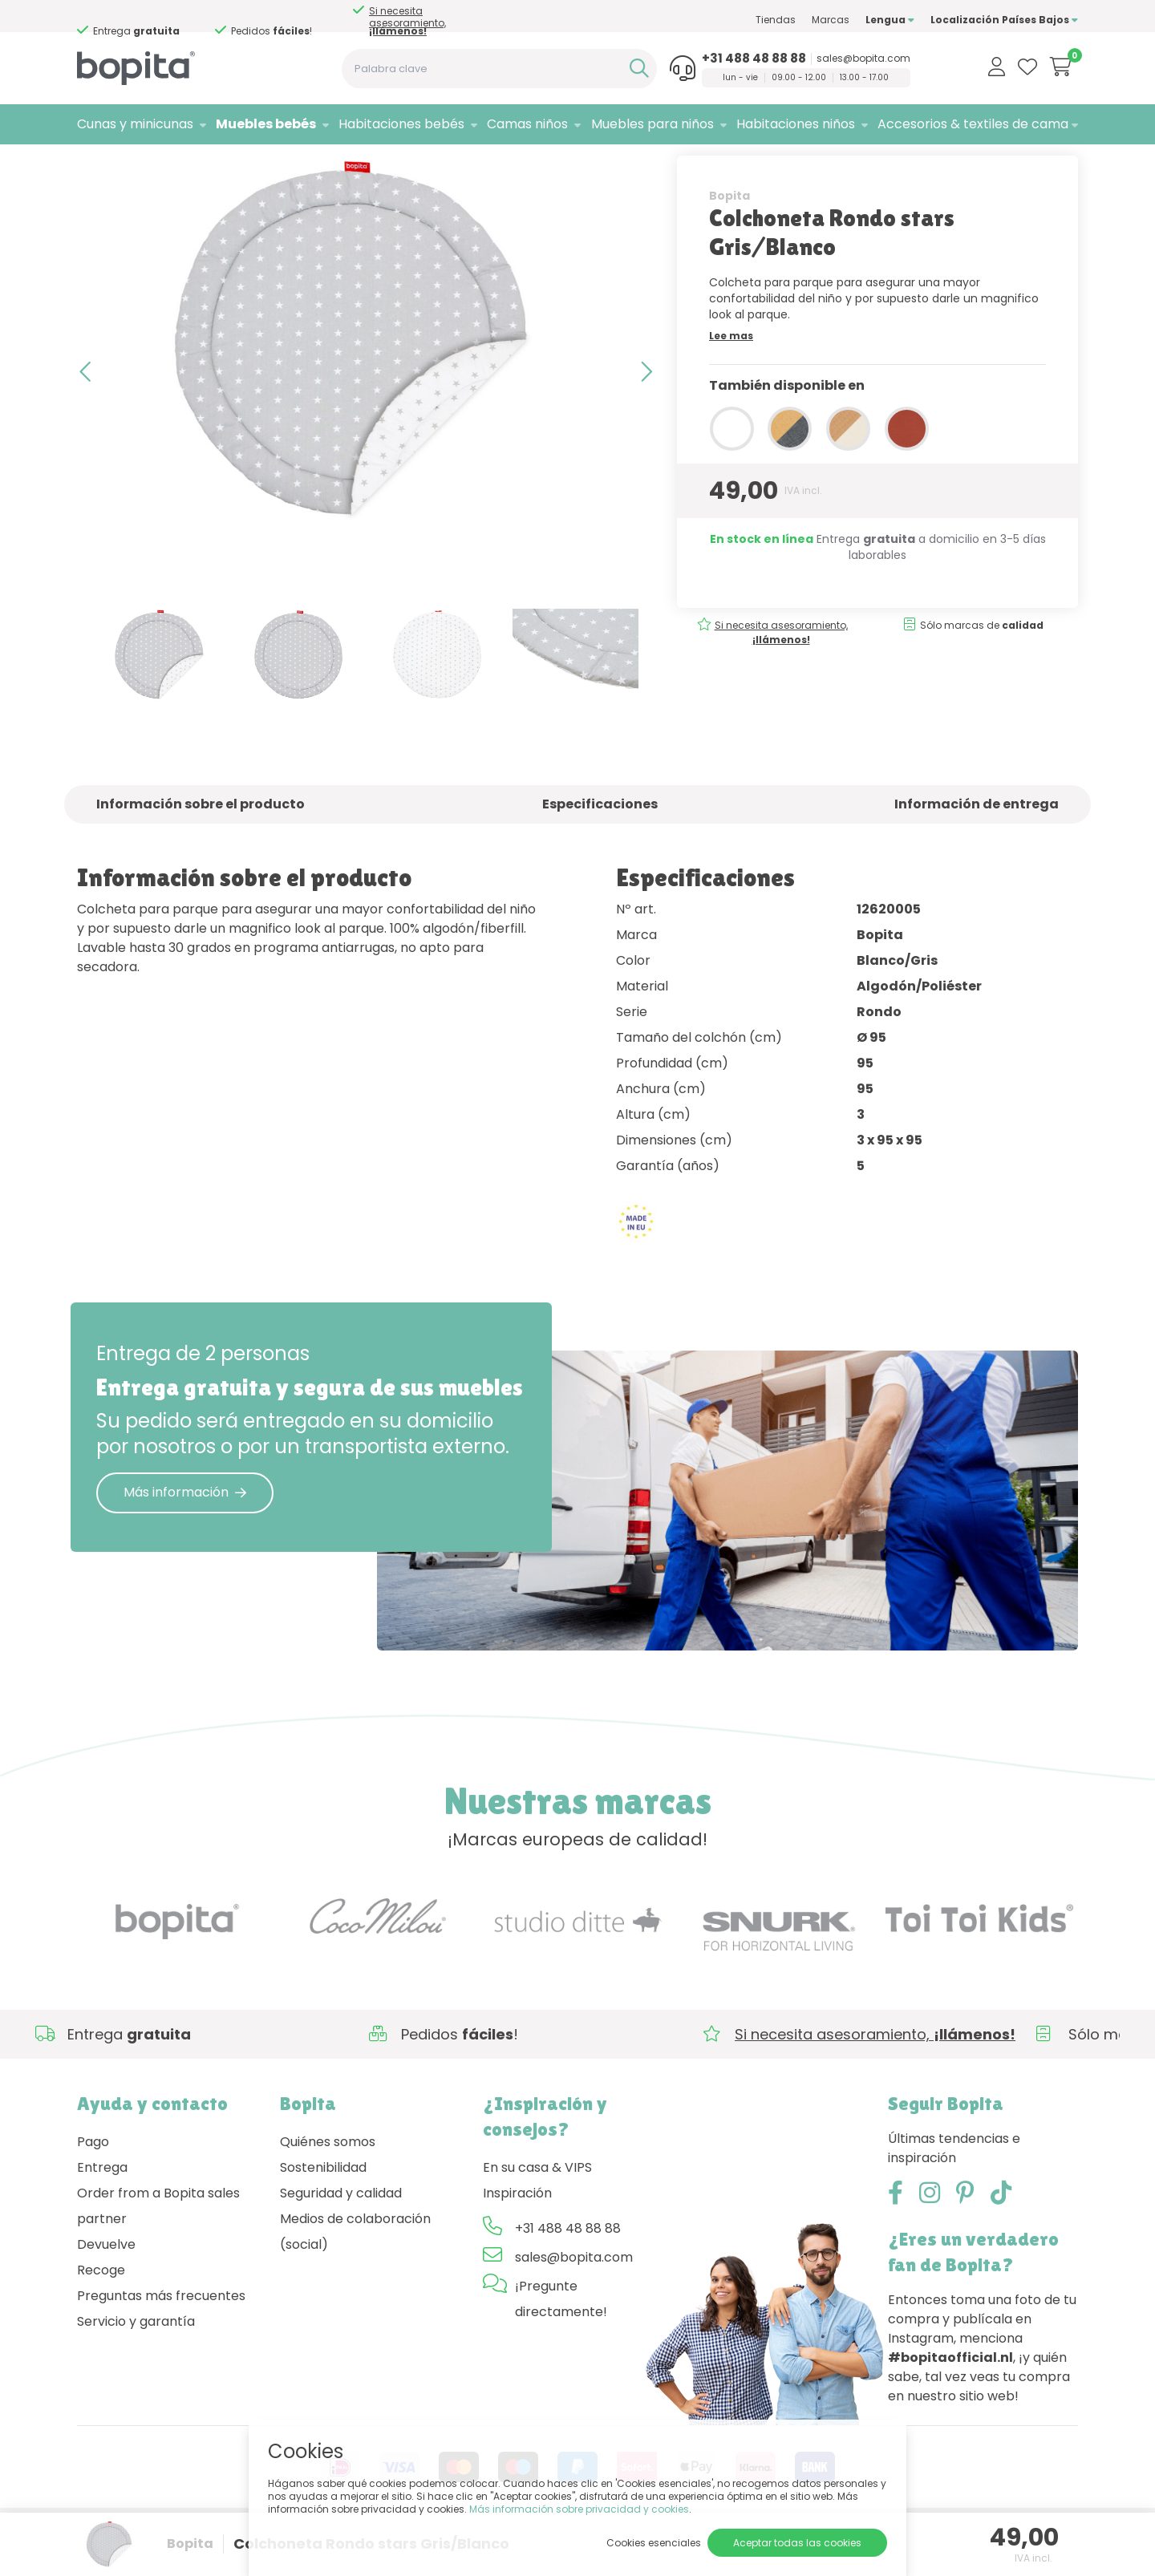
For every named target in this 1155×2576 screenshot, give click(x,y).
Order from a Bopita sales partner (158, 2248)
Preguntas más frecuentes (161, 2338)
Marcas (830, 19)
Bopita (729, 238)
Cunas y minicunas (135, 124)
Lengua (889, 19)
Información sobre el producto (200, 847)
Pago (93, 2184)
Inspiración (517, 2235)
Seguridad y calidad (341, 2235)
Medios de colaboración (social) (355, 2274)
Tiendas (776, 19)
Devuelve (106, 2287)
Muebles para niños (652, 124)
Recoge (101, 2312)
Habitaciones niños (795, 124)
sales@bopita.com (863, 58)
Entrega (102, 2210)
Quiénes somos (327, 2184)
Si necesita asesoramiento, (162, 21)
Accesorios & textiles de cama (972, 124)
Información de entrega (976, 847)
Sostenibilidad (323, 2210)
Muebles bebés (266, 124)
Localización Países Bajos (1004, 19)
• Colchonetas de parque (288, 165)
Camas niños (527, 124)
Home (93, 165)
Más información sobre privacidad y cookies (579, 2509)
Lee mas (731, 378)
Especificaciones (600, 847)
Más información (185, 1534)
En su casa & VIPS (537, 2210)
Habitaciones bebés (401, 124)
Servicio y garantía (136, 2364)
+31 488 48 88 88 (754, 58)
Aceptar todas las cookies (797, 2543)
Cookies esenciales (653, 2543)
